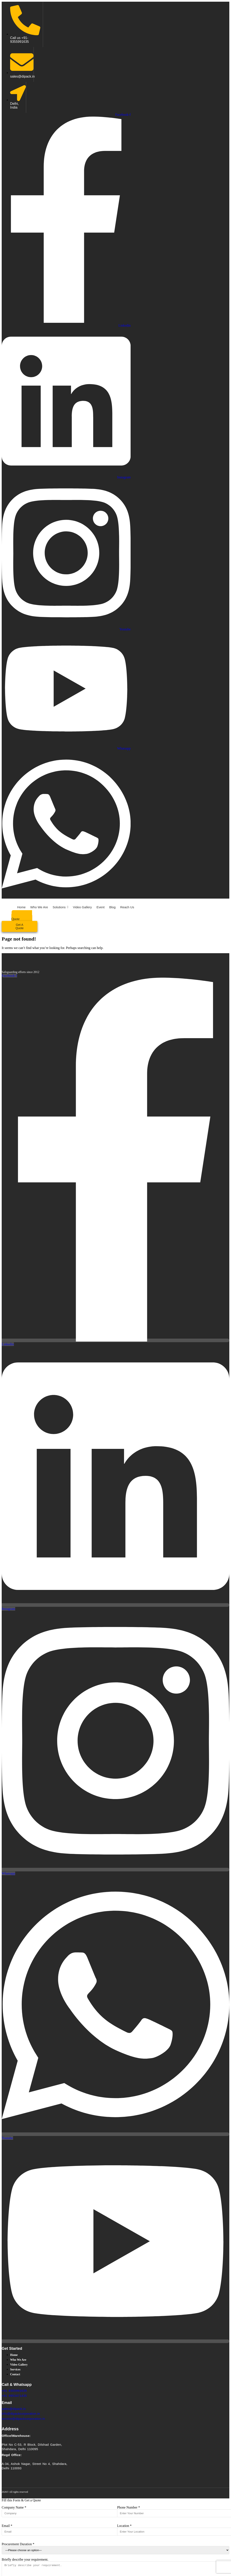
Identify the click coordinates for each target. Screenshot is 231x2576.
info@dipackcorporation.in (21, 2413)
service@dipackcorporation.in (23, 2418)
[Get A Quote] (19, 926)
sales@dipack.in (14, 2408)
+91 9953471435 (14, 2395)
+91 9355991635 (14, 2390)
